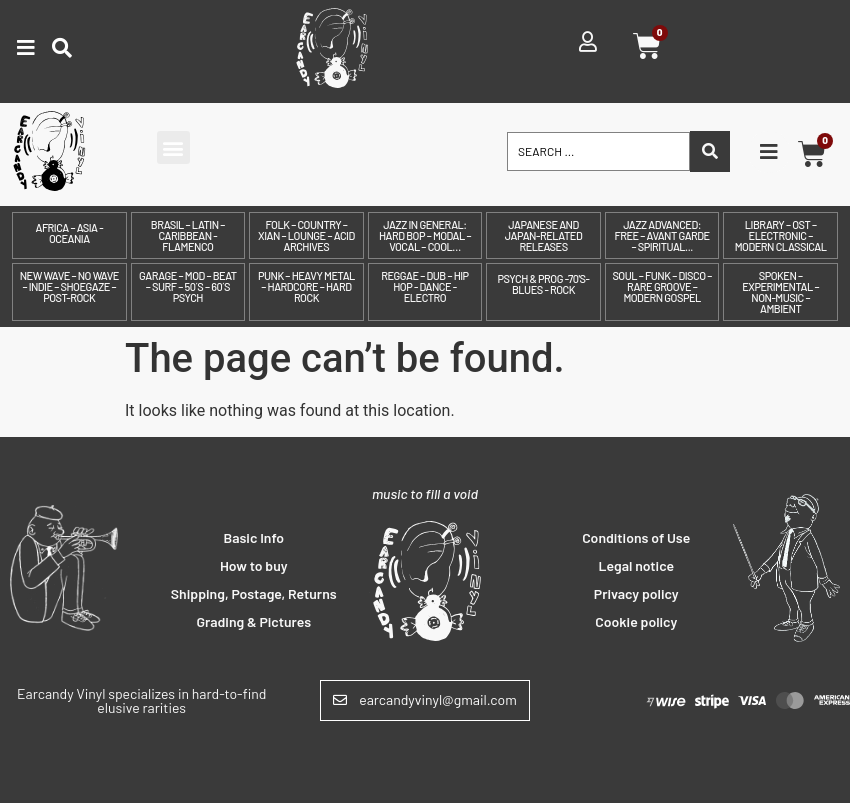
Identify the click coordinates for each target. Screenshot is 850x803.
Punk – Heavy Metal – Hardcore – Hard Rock (306, 286)
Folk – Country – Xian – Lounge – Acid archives (306, 235)
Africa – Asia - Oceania (69, 233)
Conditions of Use (636, 537)
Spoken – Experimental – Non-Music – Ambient (780, 292)
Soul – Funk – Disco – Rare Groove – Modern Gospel (661, 286)
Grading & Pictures (253, 621)
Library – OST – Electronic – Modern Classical (781, 235)
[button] (173, 147)
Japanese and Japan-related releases (543, 235)
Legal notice (636, 565)
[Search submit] (710, 151)
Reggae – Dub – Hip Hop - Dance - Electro (424, 286)
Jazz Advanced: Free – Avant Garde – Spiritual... (661, 235)
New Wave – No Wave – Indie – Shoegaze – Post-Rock (69, 286)
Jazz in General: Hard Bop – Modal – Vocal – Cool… (425, 235)
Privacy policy (636, 593)
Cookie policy (636, 621)
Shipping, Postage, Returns (254, 593)
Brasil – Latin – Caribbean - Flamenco (188, 235)
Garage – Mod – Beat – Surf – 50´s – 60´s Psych (188, 286)
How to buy (254, 565)
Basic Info (254, 537)
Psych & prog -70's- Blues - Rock (544, 284)
